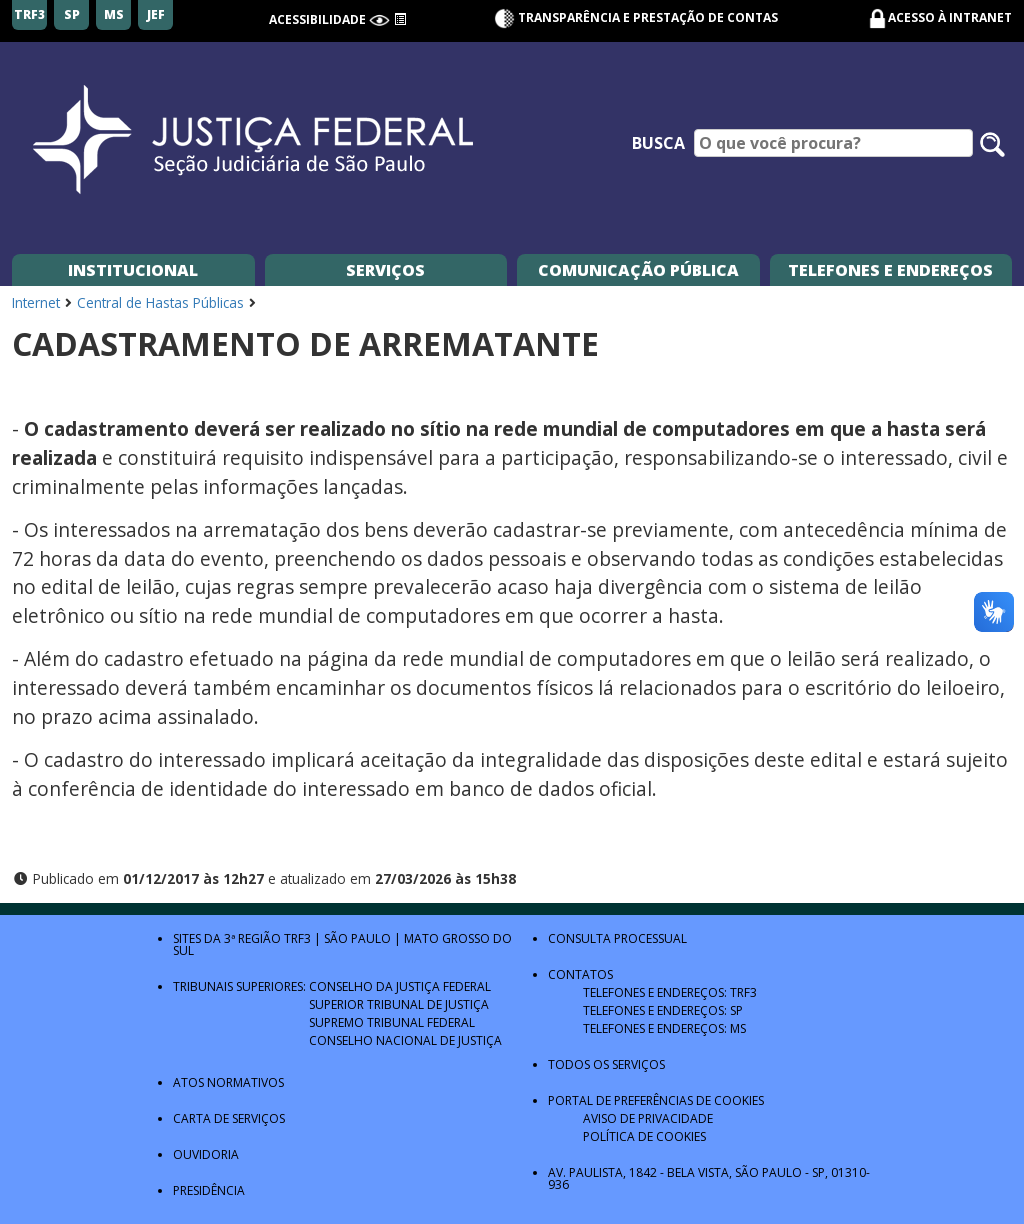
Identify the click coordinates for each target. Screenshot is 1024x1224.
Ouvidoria (206, 1154)
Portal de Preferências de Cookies (656, 1100)
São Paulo (357, 938)
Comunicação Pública (638, 270)
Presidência (209, 1190)
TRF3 (297, 938)
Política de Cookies (644, 1136)
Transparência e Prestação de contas (636, 17)
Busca (658, 143)
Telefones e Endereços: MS (664, 1028)
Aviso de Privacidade (648, 1118)
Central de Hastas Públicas (160, 302)
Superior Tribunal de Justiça (399, 1004)
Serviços (385, 270)
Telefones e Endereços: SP (663, 1010)
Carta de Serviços (229, 1118)
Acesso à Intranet (950, 17)
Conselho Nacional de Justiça (405, 1040)
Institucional (133, 270)
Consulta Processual (617, 938)
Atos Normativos (228, 1082)
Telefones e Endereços (890, 270)
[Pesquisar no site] (992, 144)
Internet (36, 302)
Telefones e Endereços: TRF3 (670, 992)
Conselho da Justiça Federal (400, 986)
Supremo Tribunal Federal (392, 1022)
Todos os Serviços (606, 1064)
